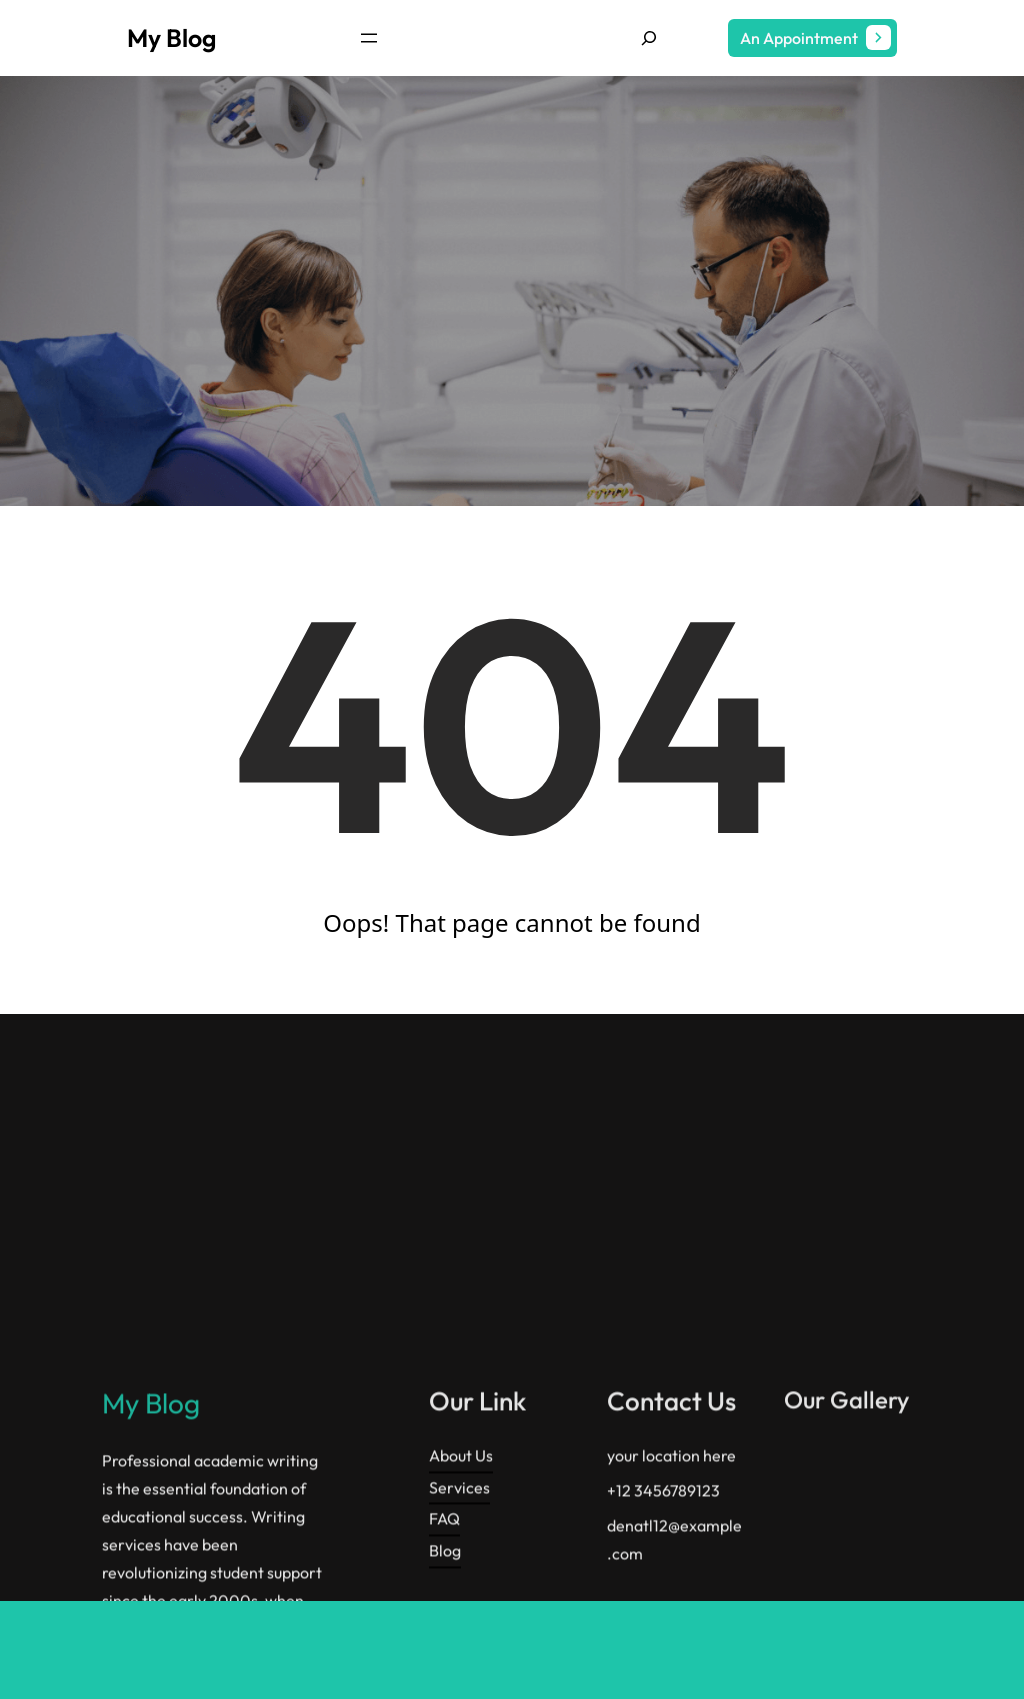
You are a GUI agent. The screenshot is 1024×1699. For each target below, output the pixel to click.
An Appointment (799, 38)
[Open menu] (369, 38)
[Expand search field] (649, 38)
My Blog (171, 38)
